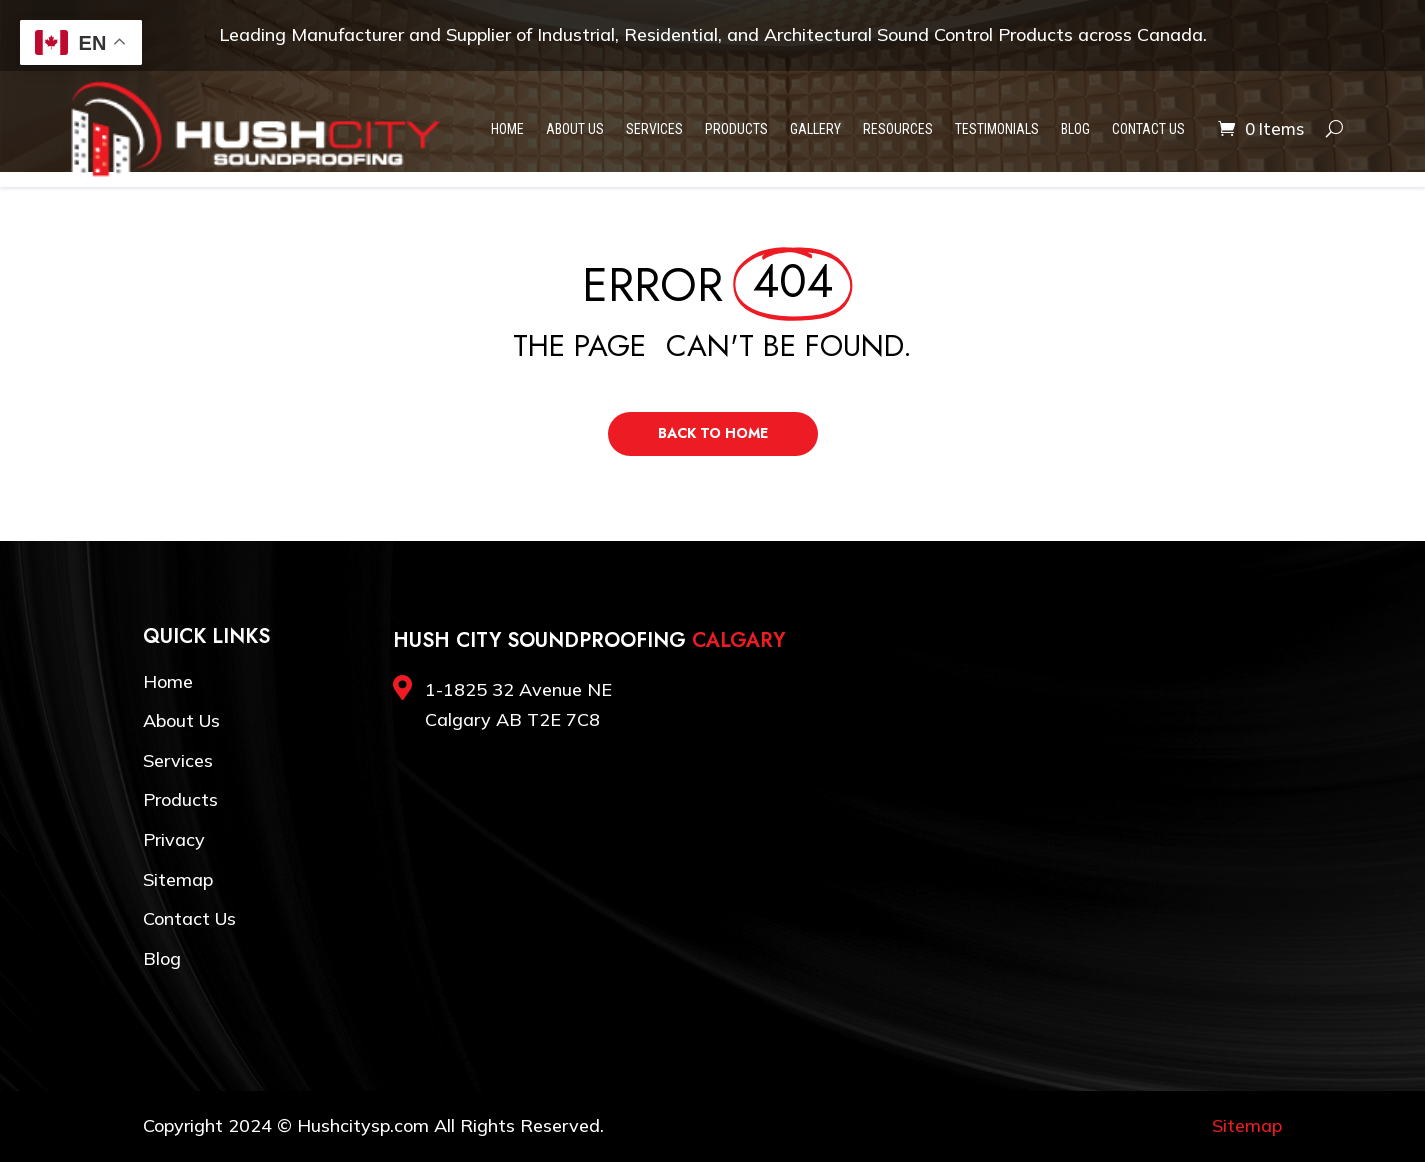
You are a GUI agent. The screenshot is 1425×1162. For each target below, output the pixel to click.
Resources (898, 129)
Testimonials (997, 129)
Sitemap (178, 879)
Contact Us (1148, 129)
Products (736, 129)
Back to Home (713, 433)
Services (654, 129)
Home (507, 129)
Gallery (815, 129)
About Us (575, 129)
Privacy (174, 839)
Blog (1075, 129)
